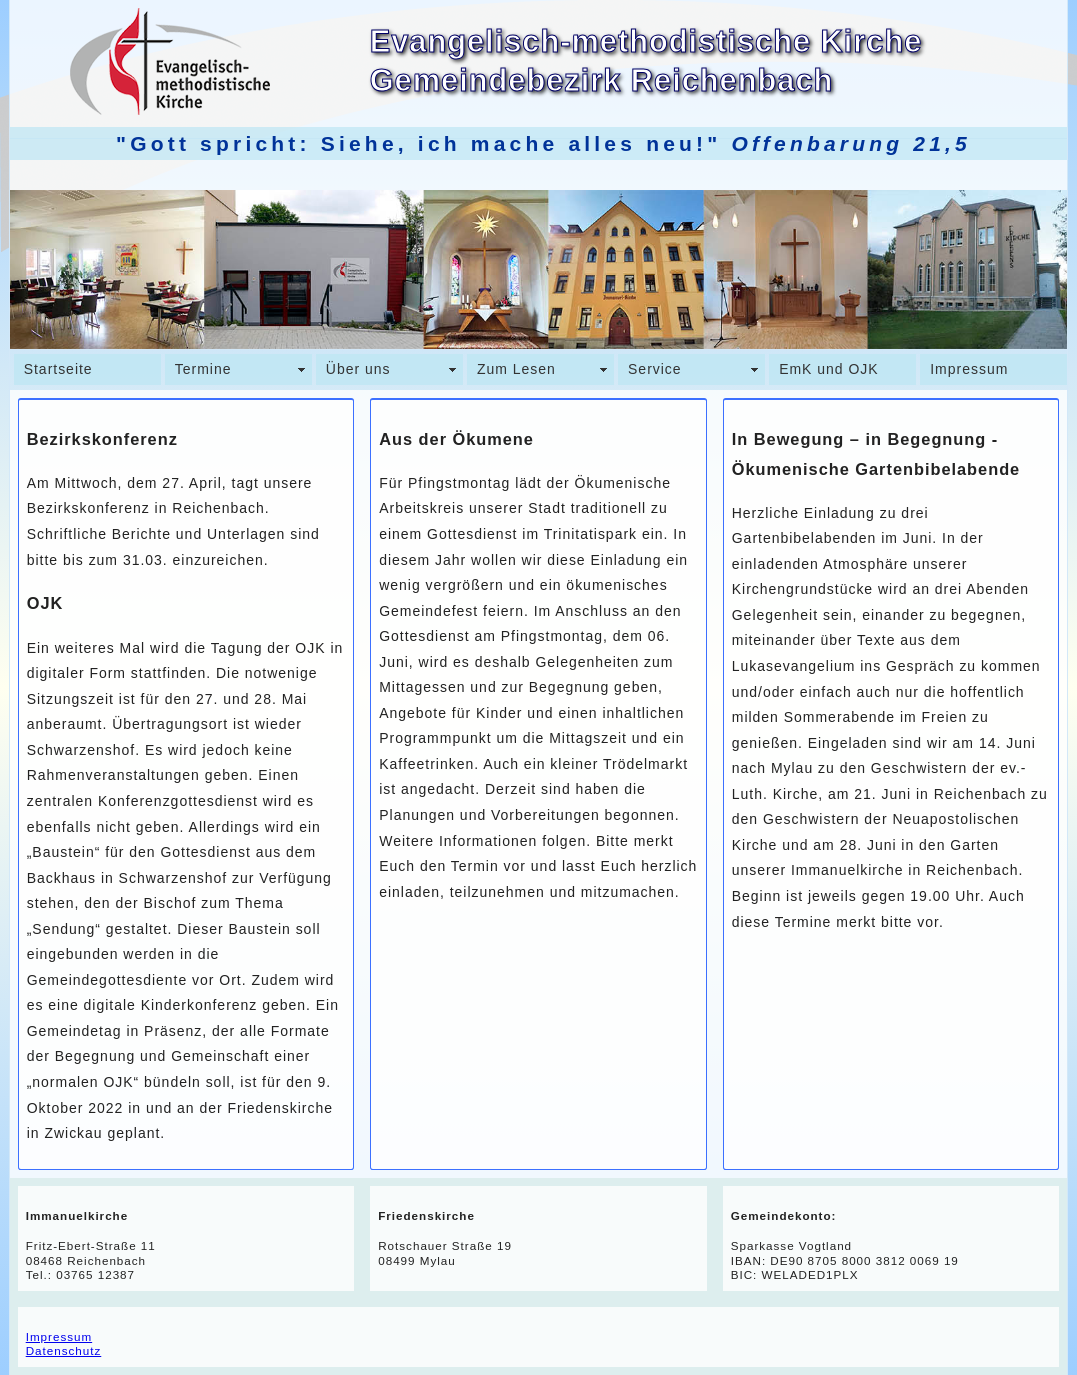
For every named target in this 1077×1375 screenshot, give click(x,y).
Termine (203, 369)
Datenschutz (64, 1350)
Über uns (358, 369)
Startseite (58, 369)
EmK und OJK (828, 369)
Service (655, 369)
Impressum (969, 369)
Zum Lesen (516, 369)
